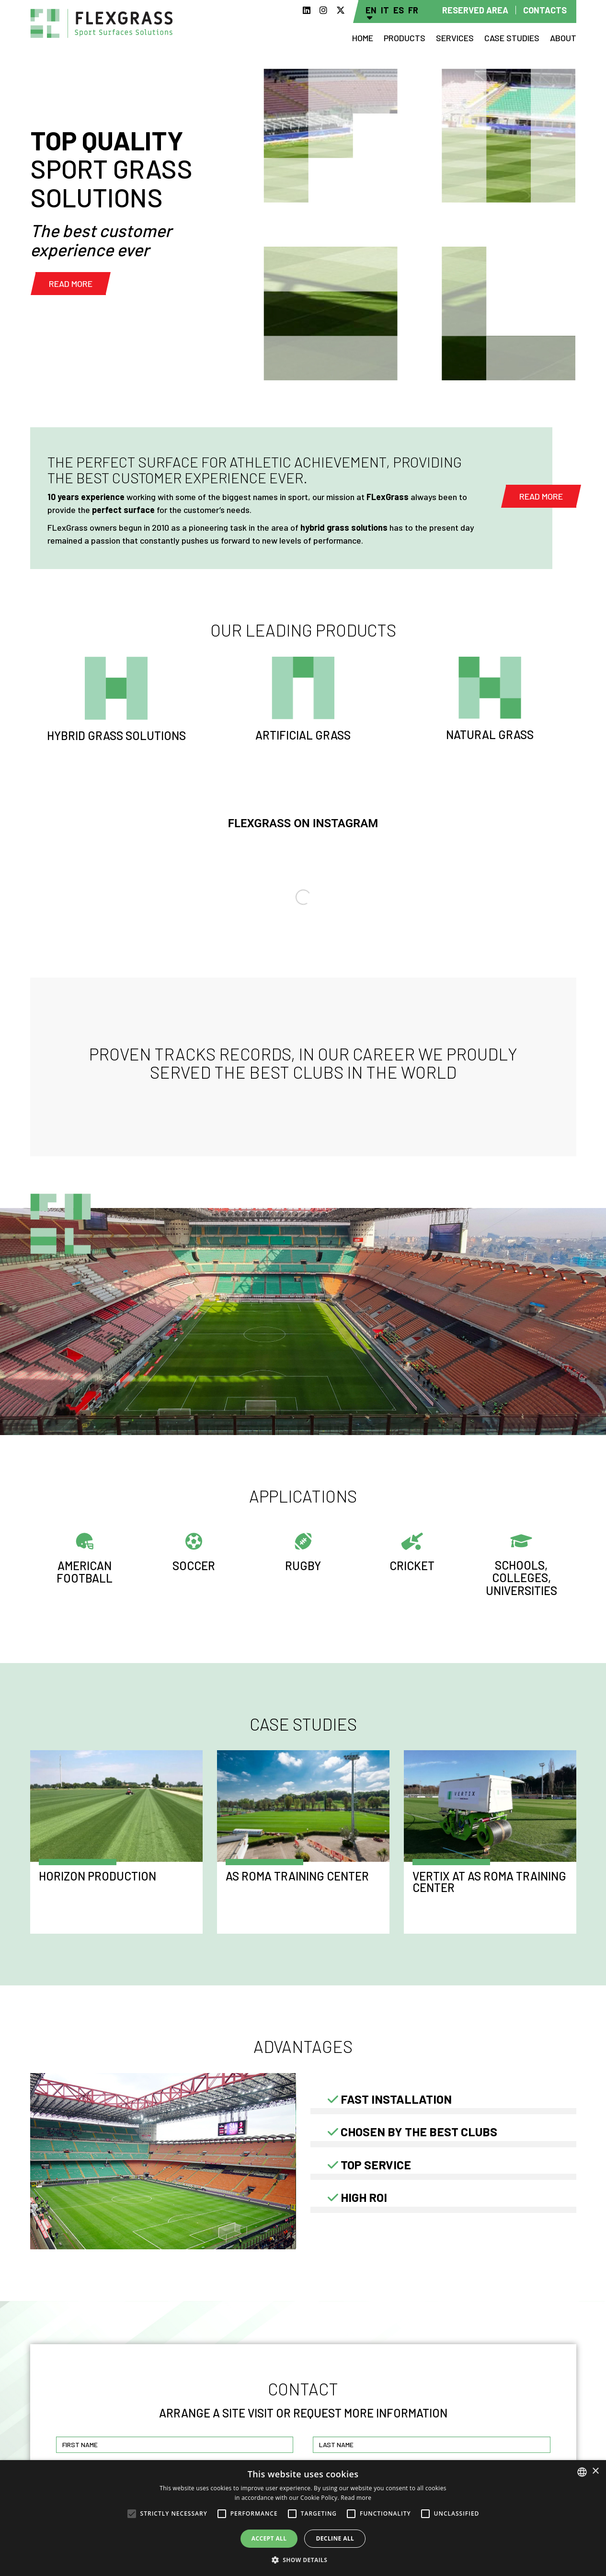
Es (398, 10)
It (385, 10)
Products (404, 38)
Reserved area (475, 10)
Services (455, 38)
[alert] (303, 2518)
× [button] (595, 2471)
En (371, 10)
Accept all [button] (269, 2538)
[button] (303, 2560)
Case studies (511, 38)
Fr (413, 10)
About (563, 38)
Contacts (545, 10)
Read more (70, 283)
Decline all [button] (335, 2538)
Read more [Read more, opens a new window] (356, 2498)
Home (362, 38)
